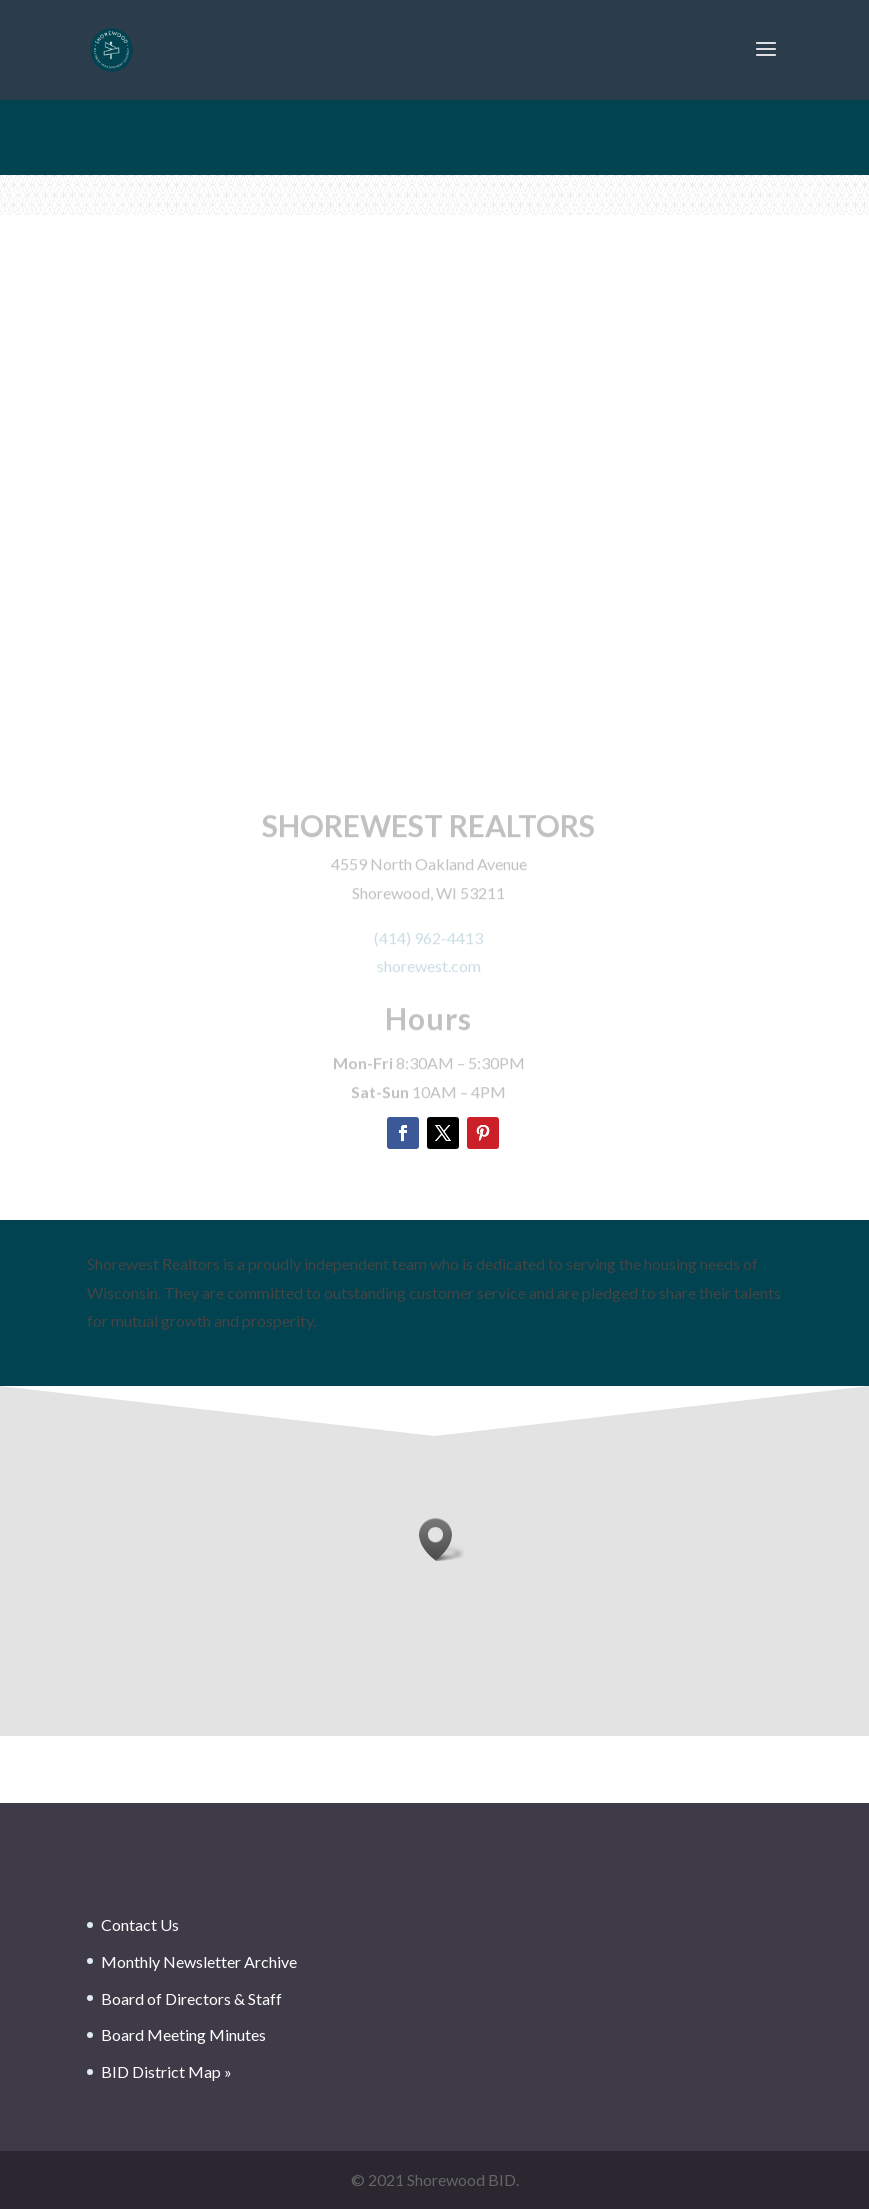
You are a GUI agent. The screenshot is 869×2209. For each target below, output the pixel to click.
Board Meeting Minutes (183, 2034)
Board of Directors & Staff (191, 1998)
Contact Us (140, 1924)
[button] (442, 1539)
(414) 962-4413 (428, 941)
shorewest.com (429, 970)
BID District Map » (166, 2071)
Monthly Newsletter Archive (199, 1961)
